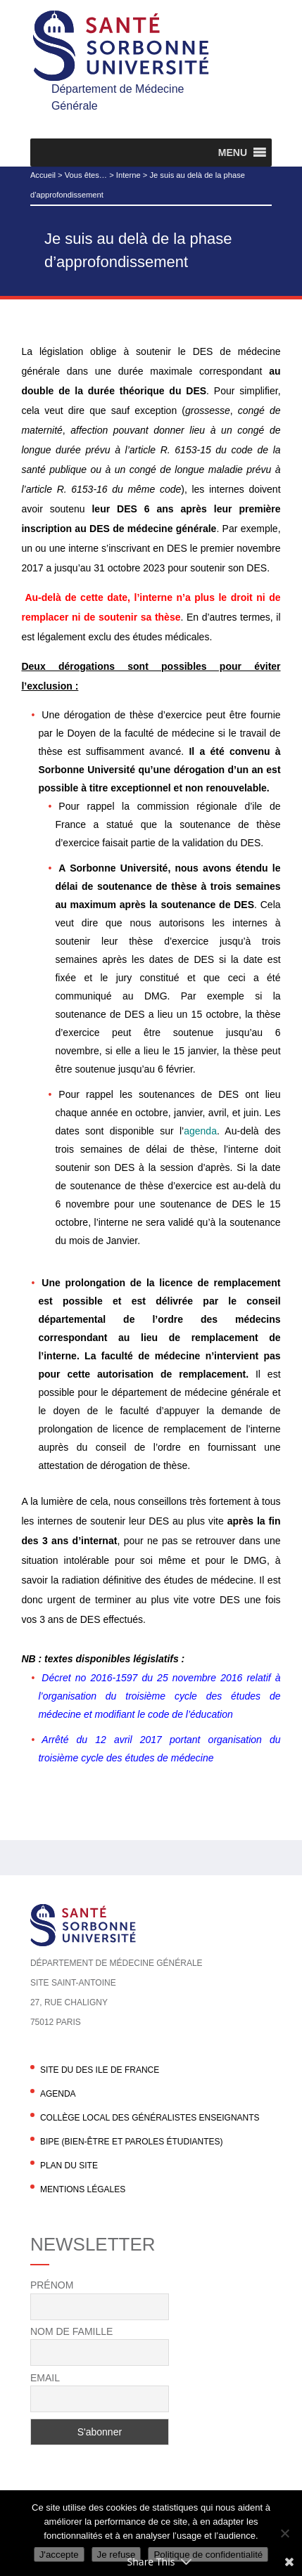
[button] (232, 152)
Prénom (51, 2285)
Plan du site (69, 2165)
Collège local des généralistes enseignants (150, 2118)
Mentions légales (82, 2189)
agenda (200, 1131)
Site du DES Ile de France (99, 2070)
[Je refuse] (284, 2533)
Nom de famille (71, 2331)
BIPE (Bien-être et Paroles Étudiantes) (131, 2142)
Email (45, 2377)
